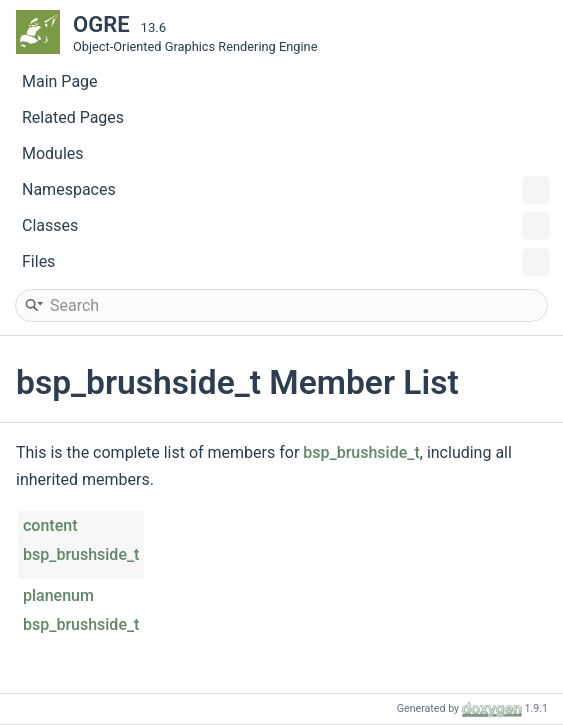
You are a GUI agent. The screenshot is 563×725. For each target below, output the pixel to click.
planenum (58, 595)
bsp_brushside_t (361, 452)
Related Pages (73, 117)
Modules (53, 153)
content (50, 525)
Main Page (60, 81)
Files (286, 262)
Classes (286, 226)
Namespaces (286, 190)
